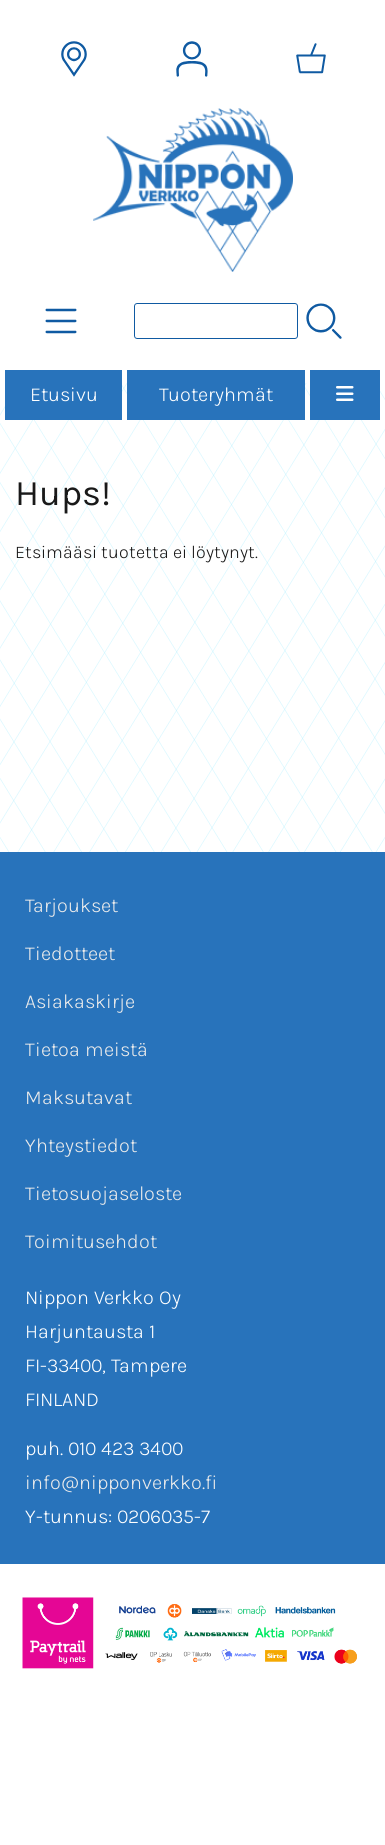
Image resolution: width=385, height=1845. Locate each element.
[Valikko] (345, 395)
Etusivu (64, 394)
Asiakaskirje (80, 1001)
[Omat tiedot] (192, 59)
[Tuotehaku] (216, 321)
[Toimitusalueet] (74, 59)
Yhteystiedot (81, 1145)
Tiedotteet (70, 953)
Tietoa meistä (86, 1049)
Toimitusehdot (91, 1241)
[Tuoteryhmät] (61, 321)
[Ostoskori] (311, 59)
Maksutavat (78, 1097)
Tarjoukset (71, 905)
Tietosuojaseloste (103, 1193)
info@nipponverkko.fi (121, 1482)
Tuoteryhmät (216, 394)
